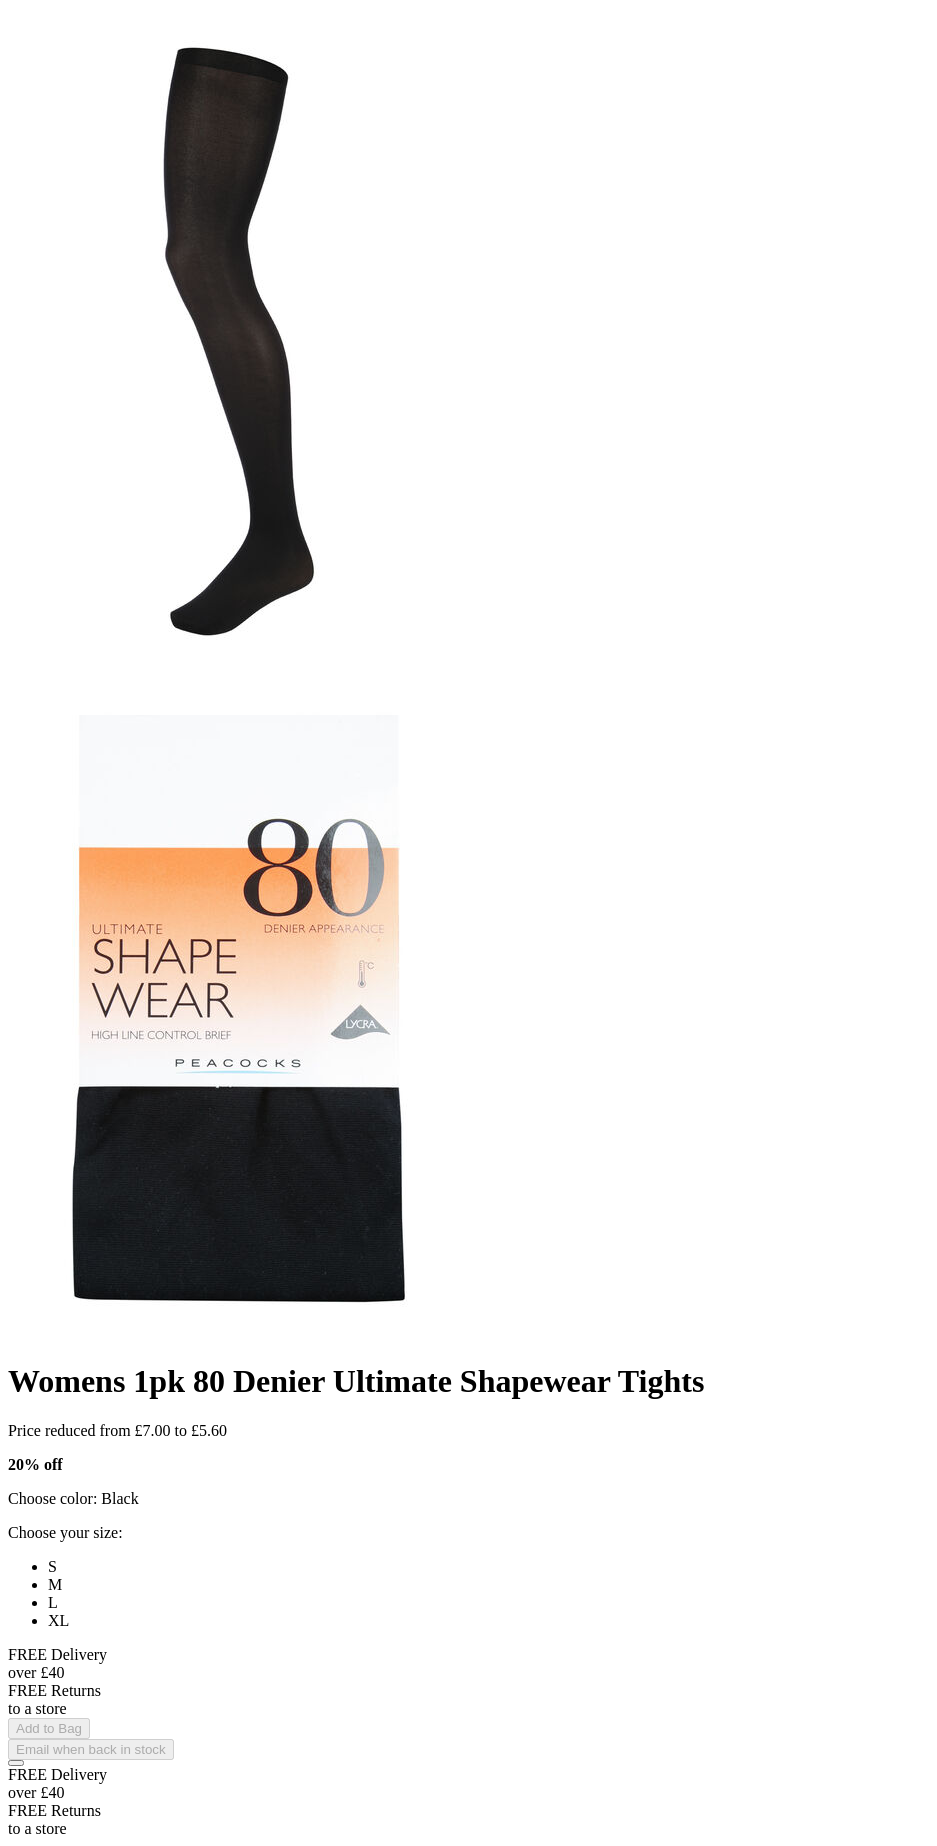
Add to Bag (49, 1728)
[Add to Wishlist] (16, 1763)
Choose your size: (65, 1532)
